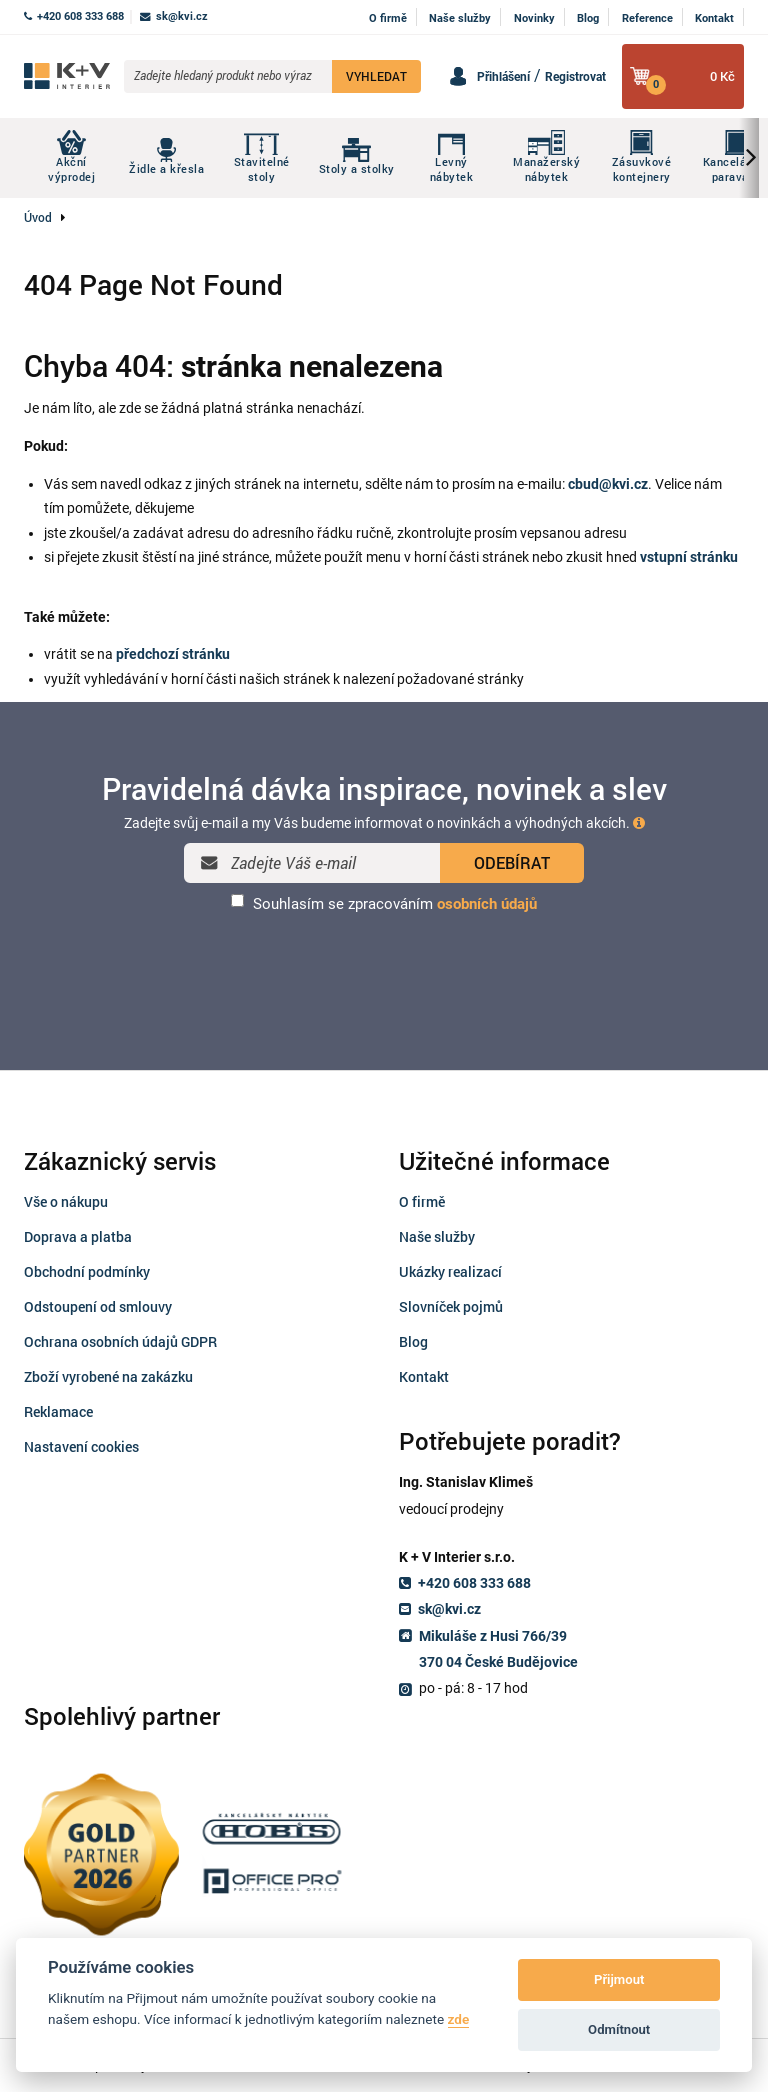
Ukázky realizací (450, 1271)
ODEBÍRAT (512, 862)
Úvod (38, 217)
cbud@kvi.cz (608, 484)
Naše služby (460, 18)
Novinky (534, 18)
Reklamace (58, 1411)
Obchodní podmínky (87, 1271)
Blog (588, 18)
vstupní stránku (689, 557)
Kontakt (714, 18)
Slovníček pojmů (451, 1306)
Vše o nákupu (66, 1201)
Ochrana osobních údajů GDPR (120, 1341)
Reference (647, 18)
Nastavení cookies (81, 1446)
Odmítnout (619, 2029)
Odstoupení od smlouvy (98, 1306)
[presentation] (384, 966)
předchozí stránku (173, 654)
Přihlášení (503, 77)
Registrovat (575, 77)
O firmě (388, 18)
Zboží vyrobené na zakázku (108, 1376)
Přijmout (619, 1979)
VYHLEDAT (376, 76)
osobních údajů (487, 904)
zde (459, 2019)
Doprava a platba (78, 1236)
